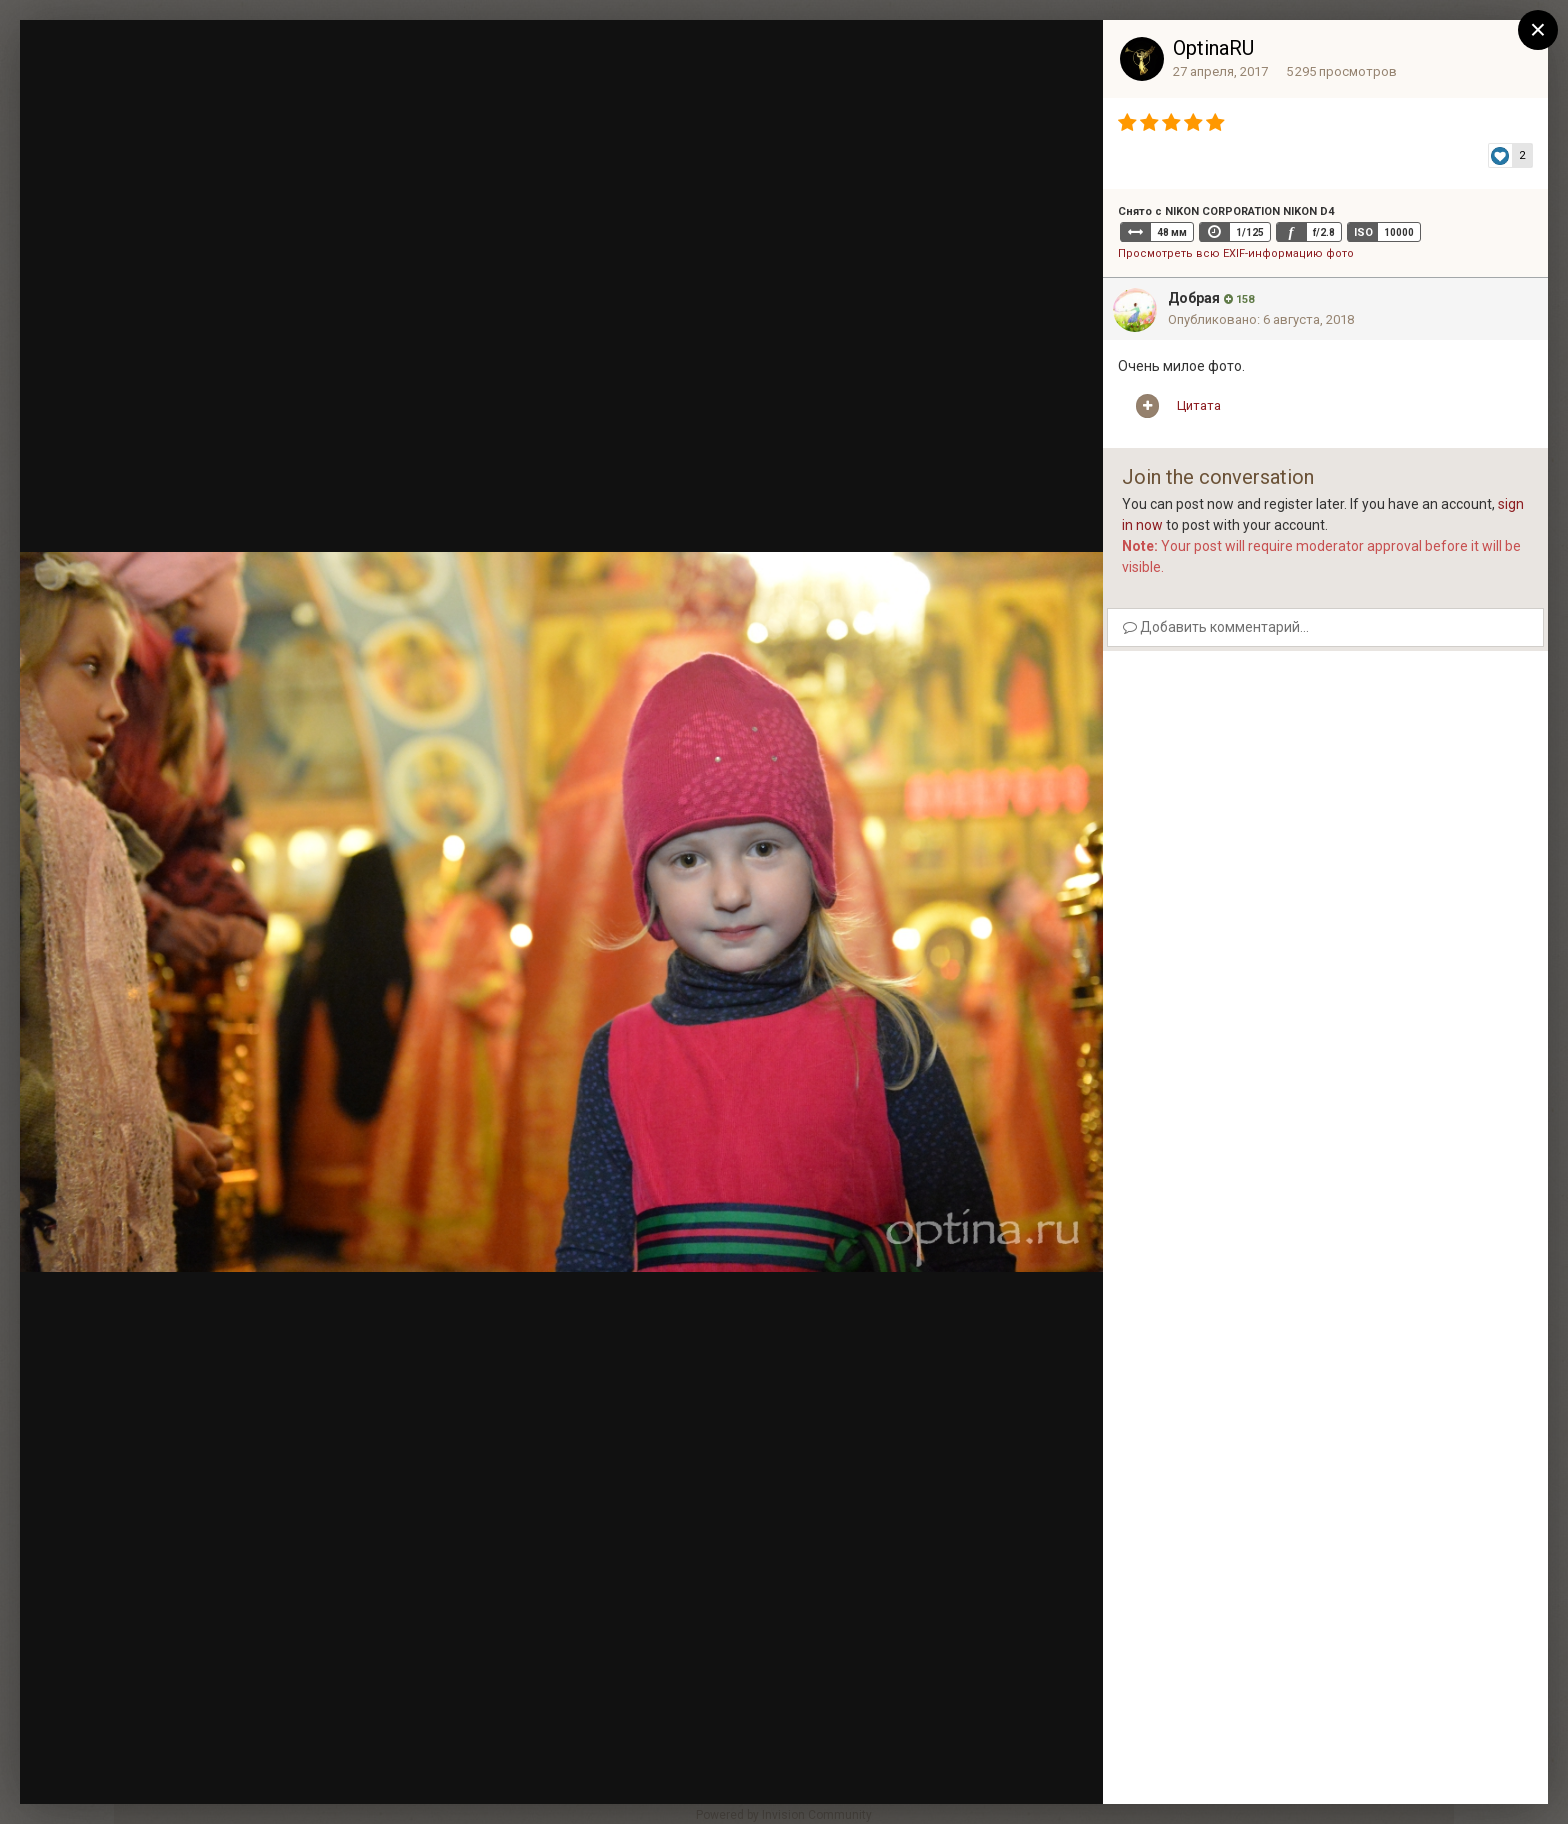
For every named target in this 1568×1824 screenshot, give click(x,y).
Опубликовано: (1261, 319)
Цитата (1199, 405)
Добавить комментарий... (1216, 627)
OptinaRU (1213, 48)
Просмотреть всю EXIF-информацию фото (1236, 253)
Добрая (1194, 298)
